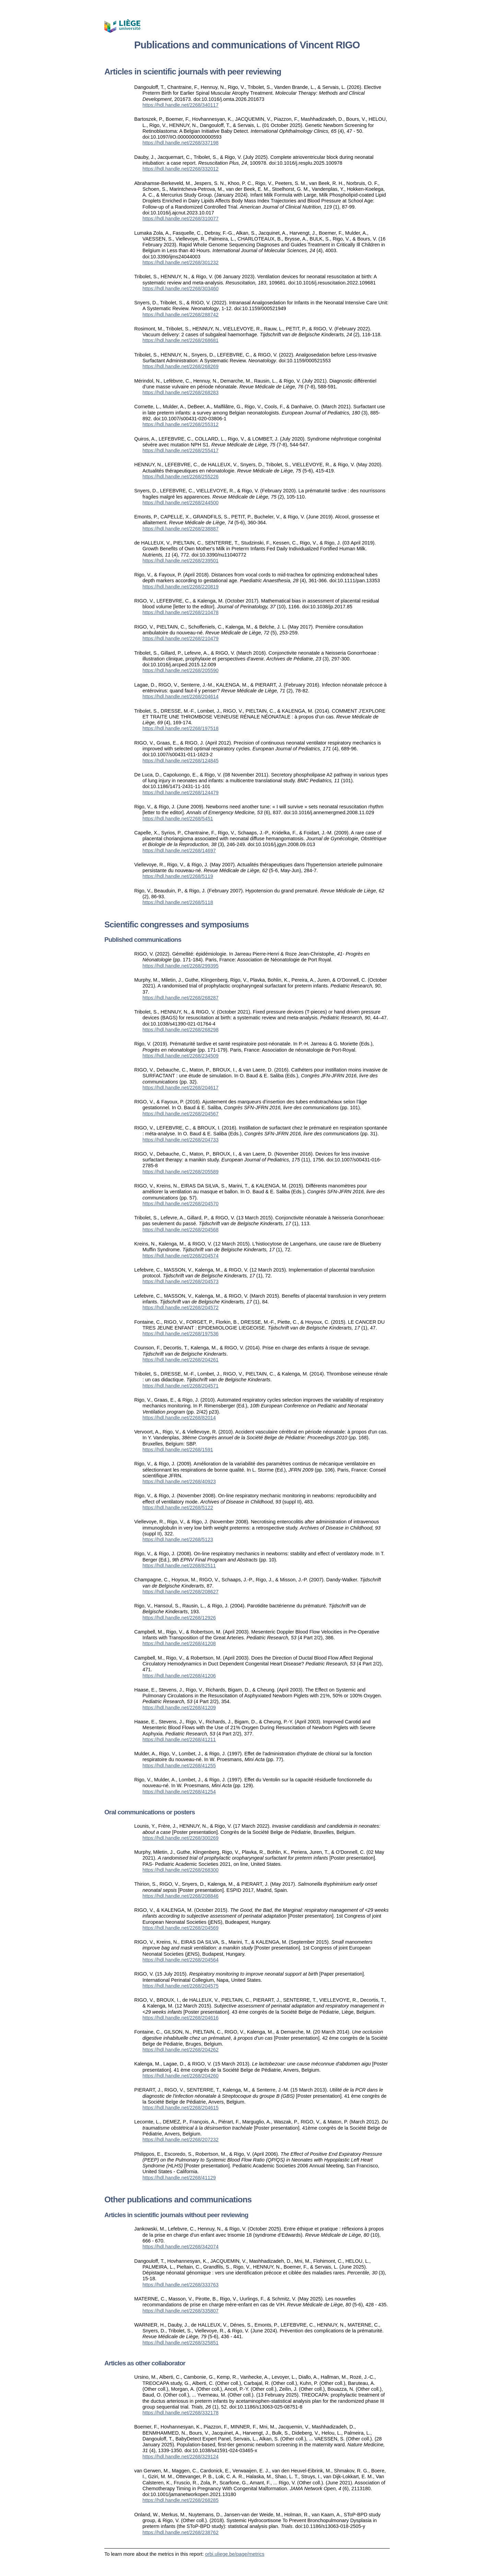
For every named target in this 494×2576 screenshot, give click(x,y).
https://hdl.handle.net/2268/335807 (180, 2311)
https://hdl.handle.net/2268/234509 (180, 1055)
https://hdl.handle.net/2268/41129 (179, 2177)
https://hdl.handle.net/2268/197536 (180, 1333)
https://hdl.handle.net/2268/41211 (179, 1739)
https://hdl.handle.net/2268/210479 (180, 638)
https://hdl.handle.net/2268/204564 (180, 1960)
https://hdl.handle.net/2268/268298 (180, 1029)
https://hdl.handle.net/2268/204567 (180, 1113)
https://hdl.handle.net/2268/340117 (180, 105)
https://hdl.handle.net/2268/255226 (180, 476)
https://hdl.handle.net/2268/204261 (180, 1359)
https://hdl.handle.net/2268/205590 (180, 670)
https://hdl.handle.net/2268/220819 (180, 586)
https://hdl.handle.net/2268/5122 (177, 1507)
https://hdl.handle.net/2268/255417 (180, 450)
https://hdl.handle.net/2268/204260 (180, 2076)
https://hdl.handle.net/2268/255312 (180, 424)
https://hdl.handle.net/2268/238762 (180, 2532)
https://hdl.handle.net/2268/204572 (180, 1307)
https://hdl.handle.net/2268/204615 (180, 2107)
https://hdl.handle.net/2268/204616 (180, 2018)
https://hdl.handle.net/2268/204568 (180, 1229)
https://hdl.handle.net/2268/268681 (180, 340)
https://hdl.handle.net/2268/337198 (180, 142)
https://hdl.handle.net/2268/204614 (180, 696)
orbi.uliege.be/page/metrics (234, 2554)
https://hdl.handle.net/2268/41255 (179, 1765)
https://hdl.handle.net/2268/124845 (180, 760)
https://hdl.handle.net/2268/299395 (180, 966)
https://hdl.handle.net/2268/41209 (179, 1707)
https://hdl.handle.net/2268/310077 (180, 218)
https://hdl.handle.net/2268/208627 (180, 1591)
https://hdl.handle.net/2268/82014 (179, 1417)
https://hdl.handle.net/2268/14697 (179, 850)
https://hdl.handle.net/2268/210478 (180, 612)
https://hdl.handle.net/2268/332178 (180, 2412)
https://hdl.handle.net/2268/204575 (180, 1986)
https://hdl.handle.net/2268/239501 (180, 560)
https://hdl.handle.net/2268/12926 (179, 1617)
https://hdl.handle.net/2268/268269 (180, 366)
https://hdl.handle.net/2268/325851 (180, 2342)
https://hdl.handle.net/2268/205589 (180, 1171)
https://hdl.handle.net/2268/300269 (180, 1838)
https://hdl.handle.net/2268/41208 (179, 1643)
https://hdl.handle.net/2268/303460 (180, 288)
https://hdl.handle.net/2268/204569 (180, 1928)
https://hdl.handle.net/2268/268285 (180, 2500)
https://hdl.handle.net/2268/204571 (180, 1386)
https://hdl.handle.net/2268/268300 (180, 1870)
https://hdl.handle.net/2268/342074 (180, 2246)
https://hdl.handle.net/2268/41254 (179, 1791)
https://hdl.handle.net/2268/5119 (177, 876)
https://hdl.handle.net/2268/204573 (180, 1281)
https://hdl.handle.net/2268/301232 (180, 262)
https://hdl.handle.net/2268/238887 (180, 528)
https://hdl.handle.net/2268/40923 (179, 1481)
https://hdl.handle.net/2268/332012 (180, 169)
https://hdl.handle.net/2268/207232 (180, 2139)
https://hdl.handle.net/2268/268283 (180, 392)
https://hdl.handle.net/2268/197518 (180, 728)
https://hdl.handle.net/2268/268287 (180, 997)
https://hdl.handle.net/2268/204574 (180, 1255)
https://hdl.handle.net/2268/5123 (177, 1539)
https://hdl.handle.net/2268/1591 (177, 1449)
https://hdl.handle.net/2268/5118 (177, 902)
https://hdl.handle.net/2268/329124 (180, 2456)
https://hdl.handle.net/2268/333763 (180, 2284)
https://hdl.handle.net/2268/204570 (180, 1203)
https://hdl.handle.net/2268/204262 (180, 2049)
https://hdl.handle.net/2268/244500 (180, 502)
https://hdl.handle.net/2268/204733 (180, 1140)
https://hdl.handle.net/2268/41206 (179, 1675)
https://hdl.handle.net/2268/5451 (177, 818)
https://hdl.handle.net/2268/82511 (179, 1565)
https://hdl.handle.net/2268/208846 (180, 1896)
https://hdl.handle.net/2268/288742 (180, 314)
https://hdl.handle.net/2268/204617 (180, 1087)
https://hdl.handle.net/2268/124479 (180, 792)
